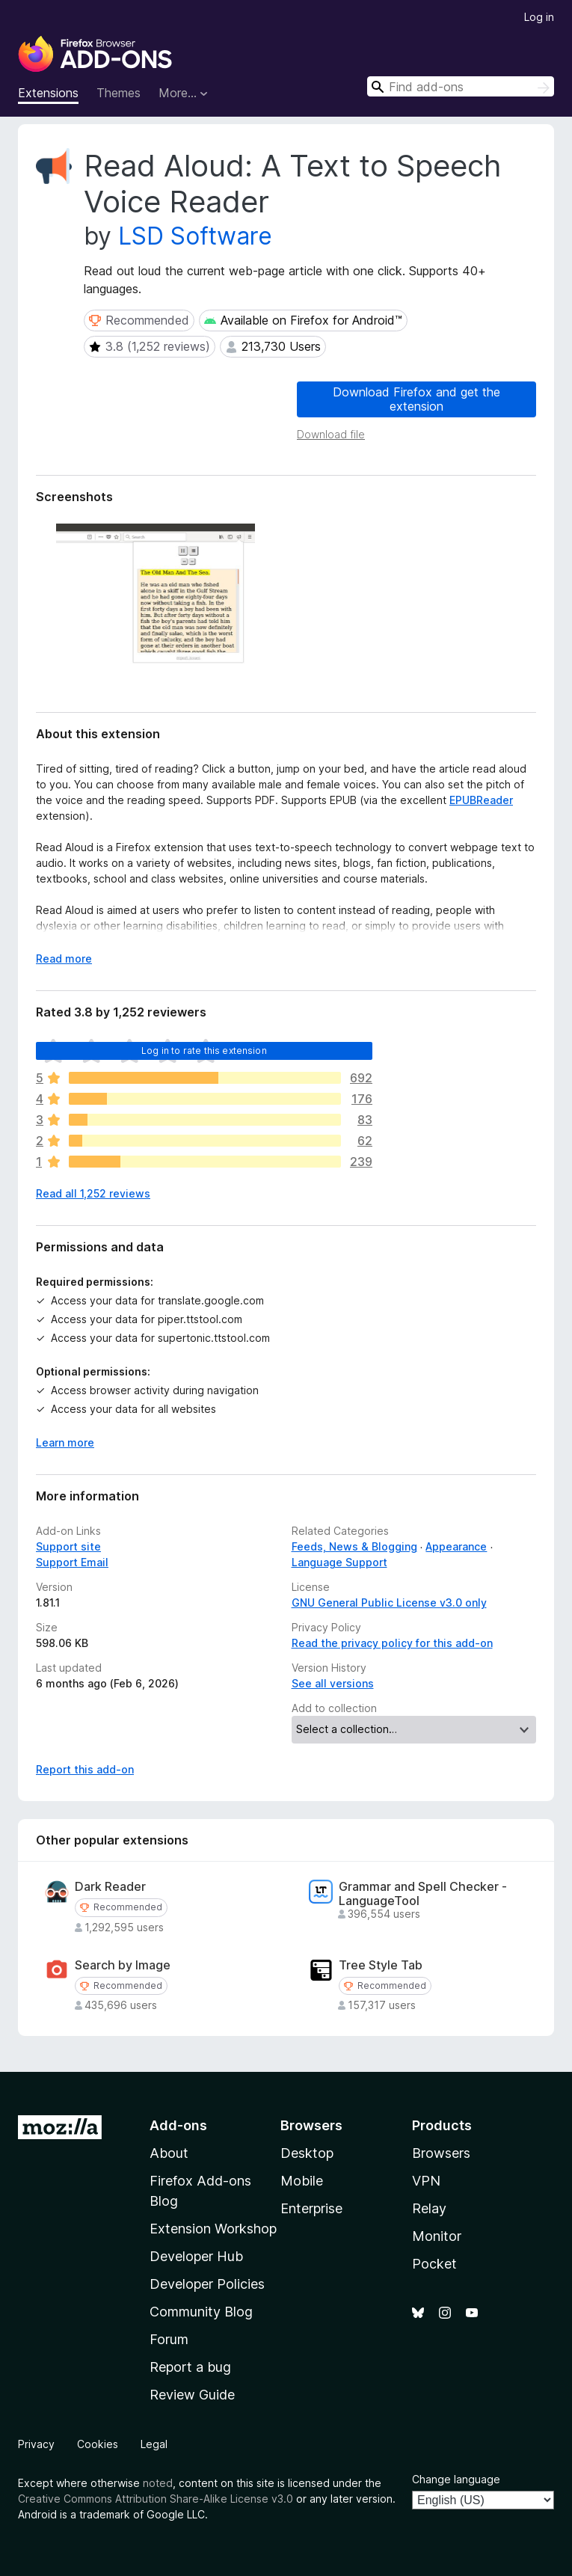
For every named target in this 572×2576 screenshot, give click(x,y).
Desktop (306, 2153)
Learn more (65, 1442)
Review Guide (192, 2394)
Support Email (72, 1562)
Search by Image (122, 1965)
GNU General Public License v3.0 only (389, 1602)
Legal (154, 2444)
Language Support (339, 1562)
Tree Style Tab (380, 1965)
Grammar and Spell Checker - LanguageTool (423, 1894)
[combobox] (460, 86)
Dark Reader (110, 1887)
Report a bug (190, 2367)
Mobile (301, 2181)
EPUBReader (481, 800)
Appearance (456, 1546)
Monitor (436, 2236)
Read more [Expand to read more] (64, 958)
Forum (169, 2339)
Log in (539, 16)
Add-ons (178, 2125)
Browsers (441, 2153)
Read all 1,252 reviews (93, 1193)
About (169, 2153)
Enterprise (311, 2208)
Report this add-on (85, 1769)
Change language (456, 2479)
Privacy (36, 2444)
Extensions (48, 92)
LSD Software (195, 236)
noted (158, 2483)
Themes (118, 92)
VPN (426, 2181)
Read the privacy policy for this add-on (392, 1643)
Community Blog (201, 2311)
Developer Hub (196, 2256)
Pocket (434, 2264)
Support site (68, 1546)
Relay (429, 2208)
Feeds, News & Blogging (354, 1546)
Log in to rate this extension (204, 1050)
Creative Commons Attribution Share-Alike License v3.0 (155, 2498)
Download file (331, 434)
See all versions (333, 1683)
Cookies (97, 2444)
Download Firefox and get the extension (416, 399)
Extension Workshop (213, 2228)
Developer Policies (207, 2284)
